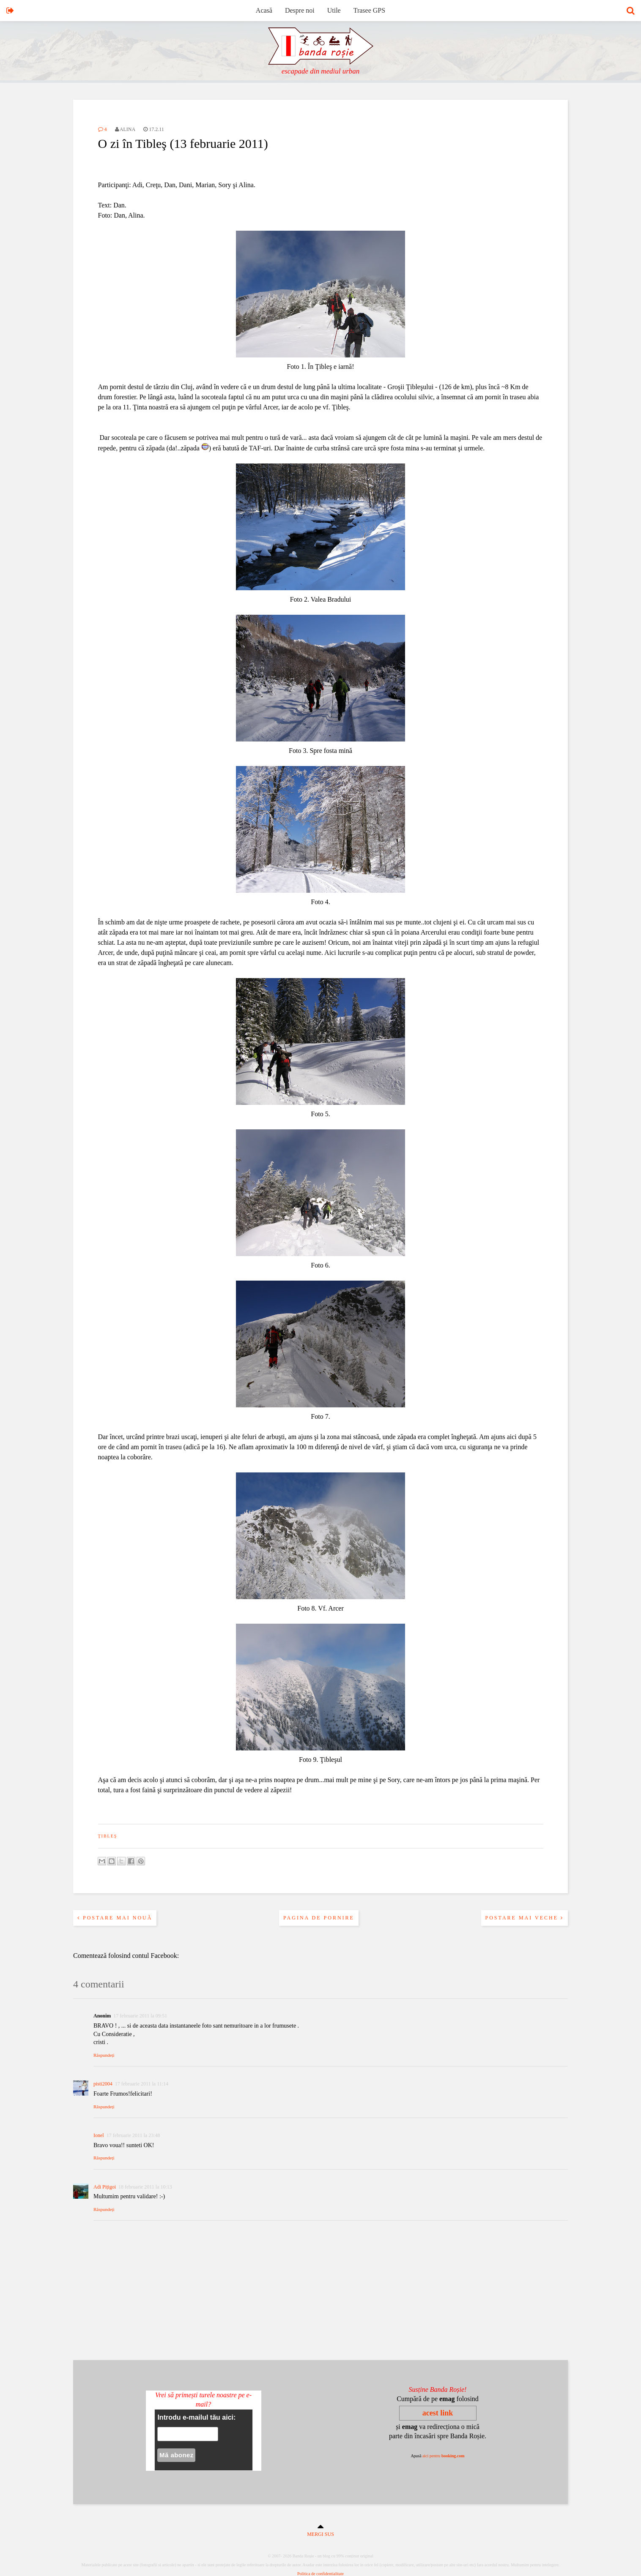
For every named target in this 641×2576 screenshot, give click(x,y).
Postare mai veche (524, 1918)
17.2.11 (153, 129)
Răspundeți (104, 2055)
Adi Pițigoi (104, 2187)
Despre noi (300, 10)
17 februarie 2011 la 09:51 (140, 2016)
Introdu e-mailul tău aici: (196, 2417)
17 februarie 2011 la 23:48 (133, 2135)
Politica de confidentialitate (320, 2573)
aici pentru (443, 2455)
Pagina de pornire (318, 1918)
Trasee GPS (369, 10)
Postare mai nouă (114, 1918)
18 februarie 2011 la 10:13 (145, 2187)
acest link (437, 2413)
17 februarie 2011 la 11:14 (141, 2084)
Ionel (98, 2135)
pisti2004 (102, 2084)
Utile (334, 10)
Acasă (264, 10)
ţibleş (108, 1836)
